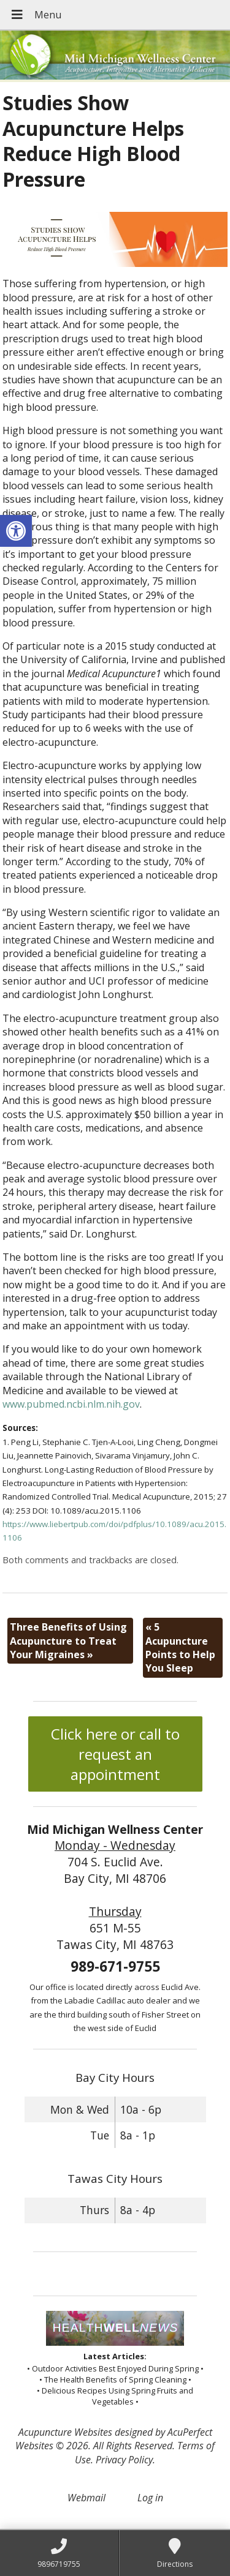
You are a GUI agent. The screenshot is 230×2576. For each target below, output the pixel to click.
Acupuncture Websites (65, 2432)
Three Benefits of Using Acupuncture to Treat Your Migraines (68, 1640)
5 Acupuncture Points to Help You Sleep (180, 1647)
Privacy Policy (124, 2459)
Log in (150, 2497)
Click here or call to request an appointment (115, 1754)
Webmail (86, 2497)
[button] (16, 531)
